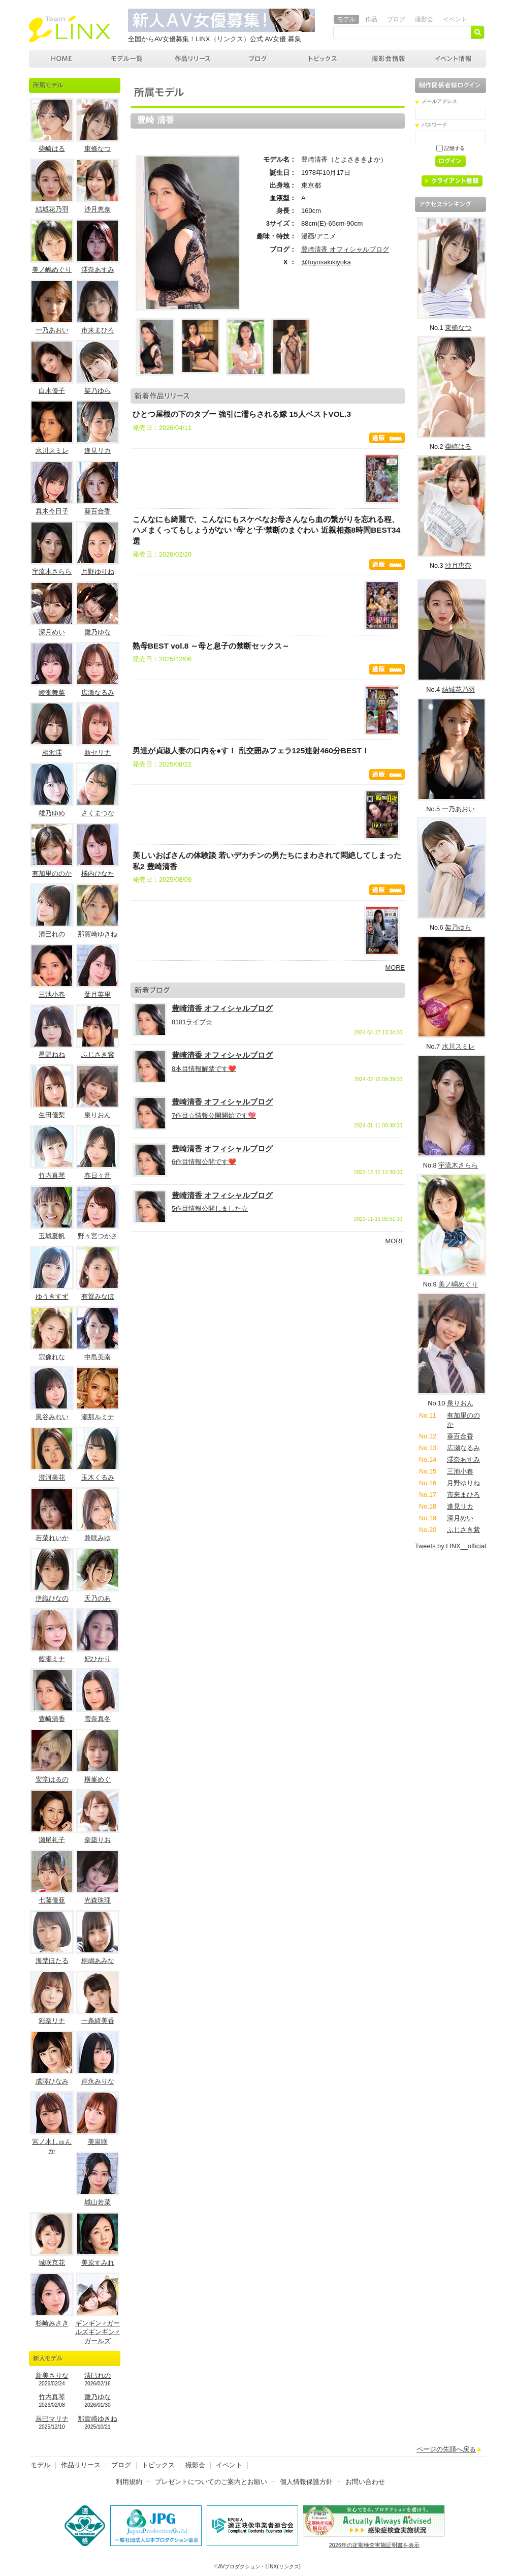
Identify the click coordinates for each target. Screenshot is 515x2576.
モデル (346, 19)
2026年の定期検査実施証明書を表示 (374, 2545)
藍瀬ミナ (52, 1659)
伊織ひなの (52, 1598)
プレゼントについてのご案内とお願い (211, 2482)
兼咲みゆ (97, 1538)
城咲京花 (52, 2262)
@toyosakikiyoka (326, 262)
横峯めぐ (97, 1779)
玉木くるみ (97, 1477)
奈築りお (97, 1840)
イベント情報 (453, 59)
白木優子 (52, 390)
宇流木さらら (52, 571)
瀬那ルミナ (97, 1417)
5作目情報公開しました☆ (210, 1208)
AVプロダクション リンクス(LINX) (69, 29)
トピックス (323, 59)
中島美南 (97, 1357)
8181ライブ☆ (192, 1022)
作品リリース (193, 59)
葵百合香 (97, 511)
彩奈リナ (52, 2021)
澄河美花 (52, 1477)
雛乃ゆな (97, 632)
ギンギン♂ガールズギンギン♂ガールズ (97, 2332)
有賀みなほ (97, 1296)
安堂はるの (52, 1779)
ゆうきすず (52, 1296)
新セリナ (97, 752)
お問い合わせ (365, 2482)
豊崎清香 (52, 1719)
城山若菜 (97, 2202)
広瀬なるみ (97, 692)
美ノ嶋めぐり (52, 269)
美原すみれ (97, 2262)
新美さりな (52, 2375)
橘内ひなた (97, 873)
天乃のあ (97, 1598)
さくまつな (97, 813)
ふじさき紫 (97, 1054)
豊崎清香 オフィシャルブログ (345, 249)
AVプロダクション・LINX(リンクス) (259, 2566)
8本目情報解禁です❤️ (204, 1068)
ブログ (396, 19)
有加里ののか (52, 873)
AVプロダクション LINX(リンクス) (61, 59)
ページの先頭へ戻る (446, 2449)
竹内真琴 (52, 1175)
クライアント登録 (456, 183)
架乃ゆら (97, 390)
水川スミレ (52, 450)
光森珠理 (97, 1900)
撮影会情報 (388, 59)
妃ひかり (97, 1659)
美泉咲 (98, 2141)
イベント (455, 19)
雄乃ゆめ (52, 813)
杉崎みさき (52, 2323)
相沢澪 (52, 752)
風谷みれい (52, 1417)
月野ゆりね (97, 571)
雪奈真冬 (97, 1719)
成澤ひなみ (52, 2081)
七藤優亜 (52, 1900)
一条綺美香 (97, 2021)
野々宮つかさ (97, 1236)
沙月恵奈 (97, 209)
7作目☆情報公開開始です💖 (214, 1115)
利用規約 (129, 2482)
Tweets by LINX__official (450, 1546)
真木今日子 (52, 511)
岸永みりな (97, 2081)
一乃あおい (52, 330)
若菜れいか (52, 1538)
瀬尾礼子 (52, 1840)
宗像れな (52, 1357)
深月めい (52, 632)
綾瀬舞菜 (52, 692)
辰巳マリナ (52, 2418)
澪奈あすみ (97, 269)
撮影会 (424, 19)
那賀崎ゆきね (97, 934)
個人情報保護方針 (306, 2482)
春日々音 (97, 1175)
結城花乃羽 (52, 209)
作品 (371, 19)
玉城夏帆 (52, 1236)
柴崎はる (52, 148)
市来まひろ (97, 330)
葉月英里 (97, 994)
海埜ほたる (52, 1961)
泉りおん (97, 1115)
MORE (395, 967)
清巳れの (52, 934)
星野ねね (52, 1054)
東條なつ (97, 148)
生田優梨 (52, 1115)
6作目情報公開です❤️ (204, 1162)
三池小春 (52, 994)
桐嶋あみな (97, 1961)
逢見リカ (97, 450)
